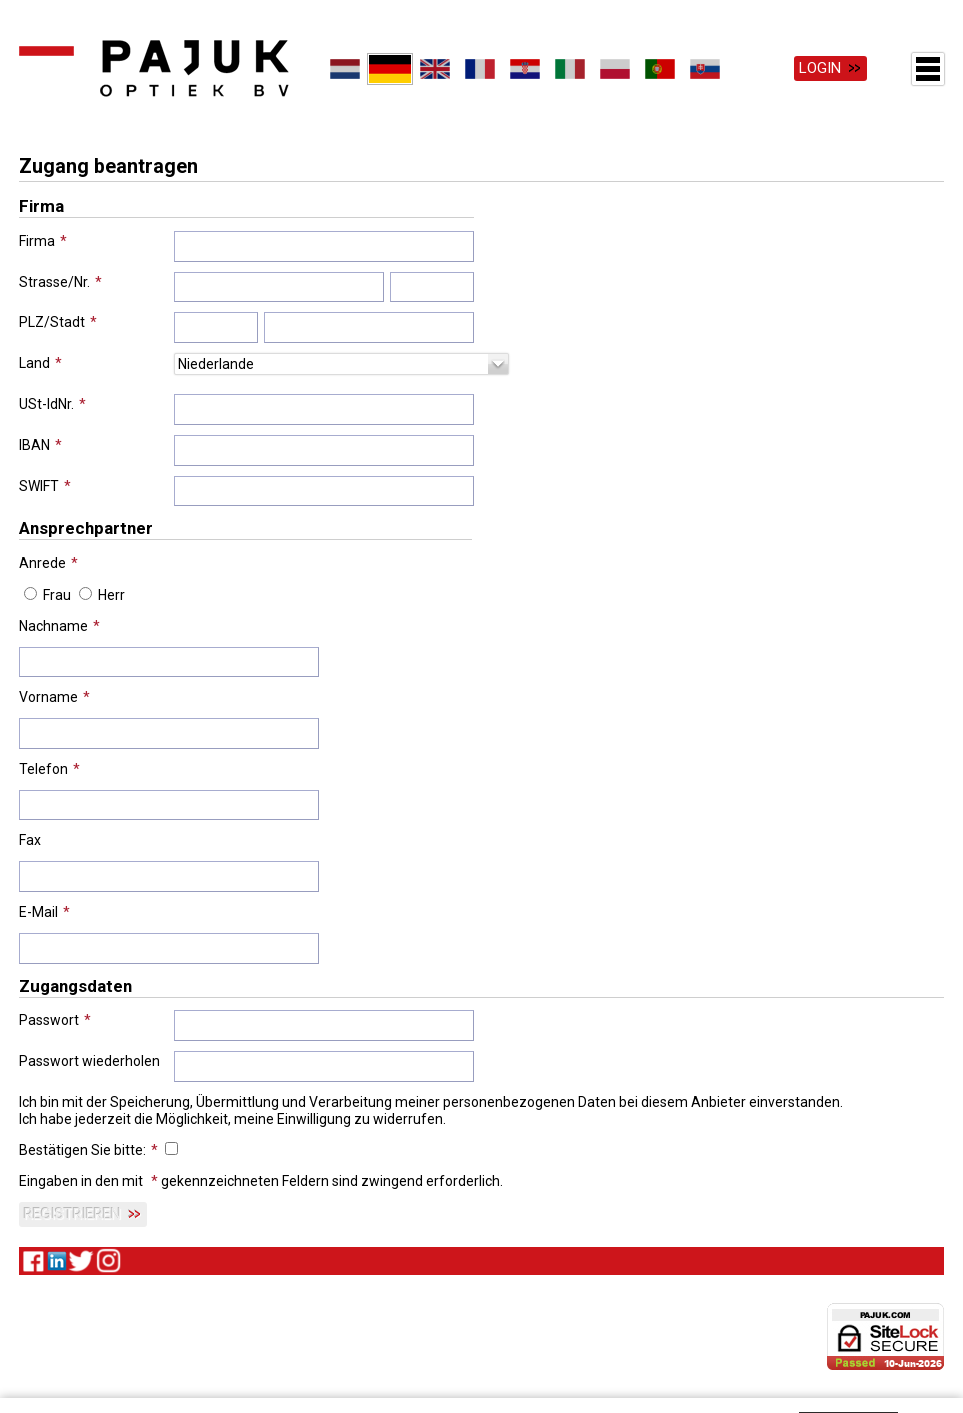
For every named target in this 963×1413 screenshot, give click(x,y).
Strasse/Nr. (54, 280)
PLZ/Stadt (52, 321)
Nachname (53, 624)
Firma (37, 239)
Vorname (48, 696)
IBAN (34, 443)
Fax (30, 839)
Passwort (49, 1019)
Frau (57, 593)
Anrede (42, 561)
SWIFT (39, 484)
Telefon (43, 767)
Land (34, 361)
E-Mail (38, 910)
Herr (111, 593)
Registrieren (72, 1213)
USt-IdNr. (46, 402)
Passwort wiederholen (89, 1059)
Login (820, 68)
